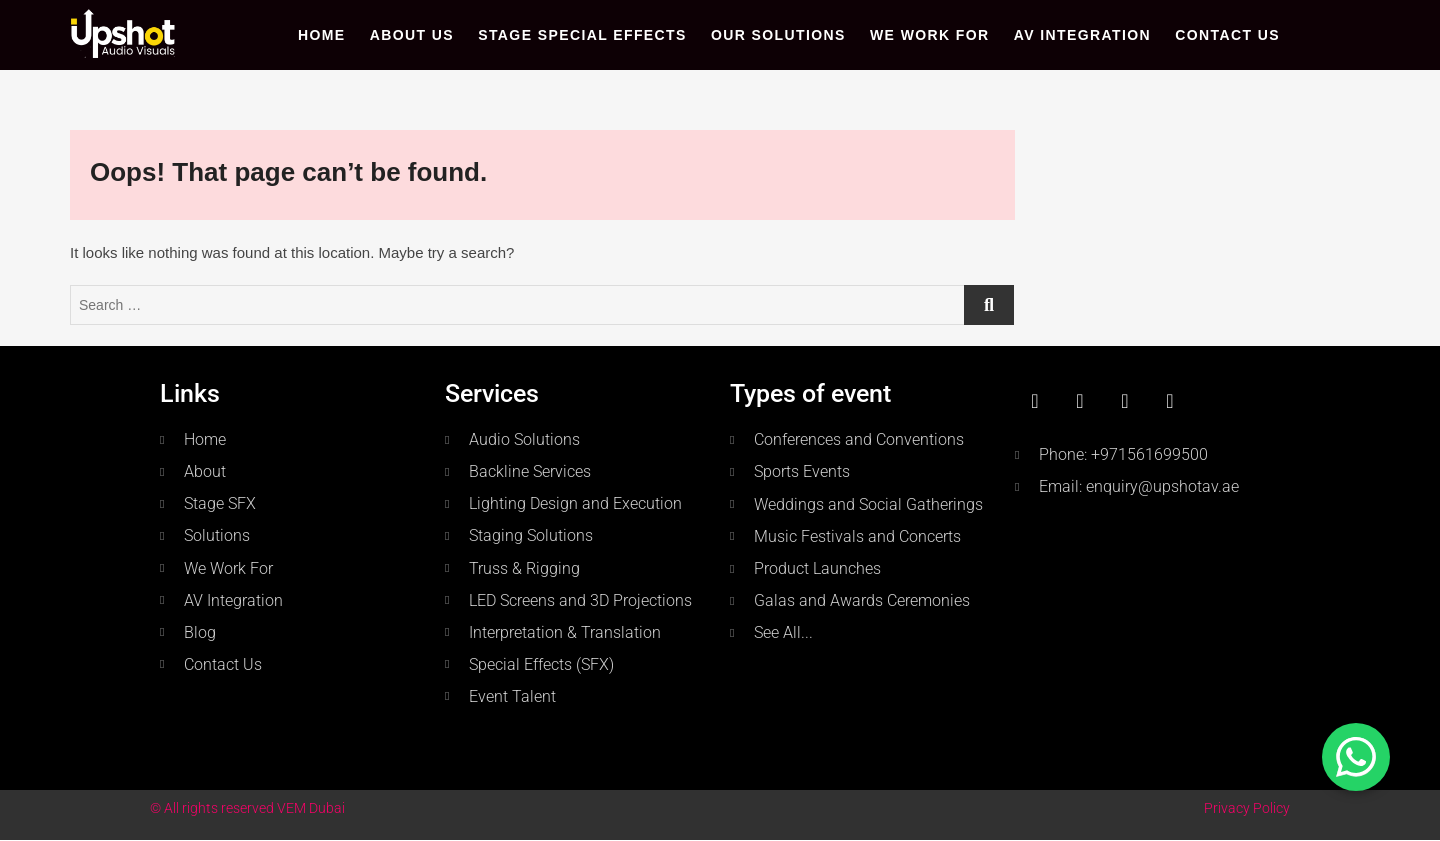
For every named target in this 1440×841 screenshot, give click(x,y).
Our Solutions (778, 35)
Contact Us (1227, 35)
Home (322, 35)
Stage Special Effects (582, 35)
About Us (412, 35)
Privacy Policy (1247, 808)
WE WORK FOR (930, 35)
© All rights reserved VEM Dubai (247, 808)
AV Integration (1082, 35)
